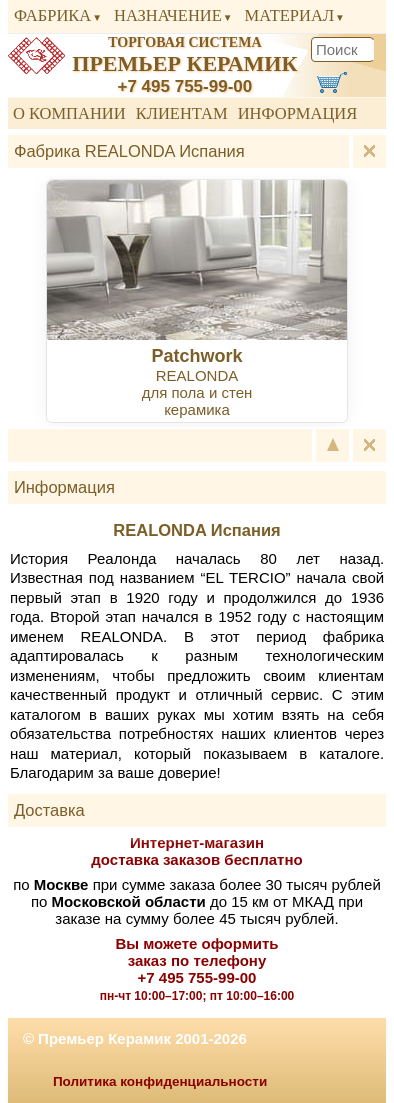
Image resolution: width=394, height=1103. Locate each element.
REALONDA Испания (196, 530)
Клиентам (182, 113)
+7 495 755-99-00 (185, 86)
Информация (298, 113)
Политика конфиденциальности (160, 1081)
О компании (69, 113)
